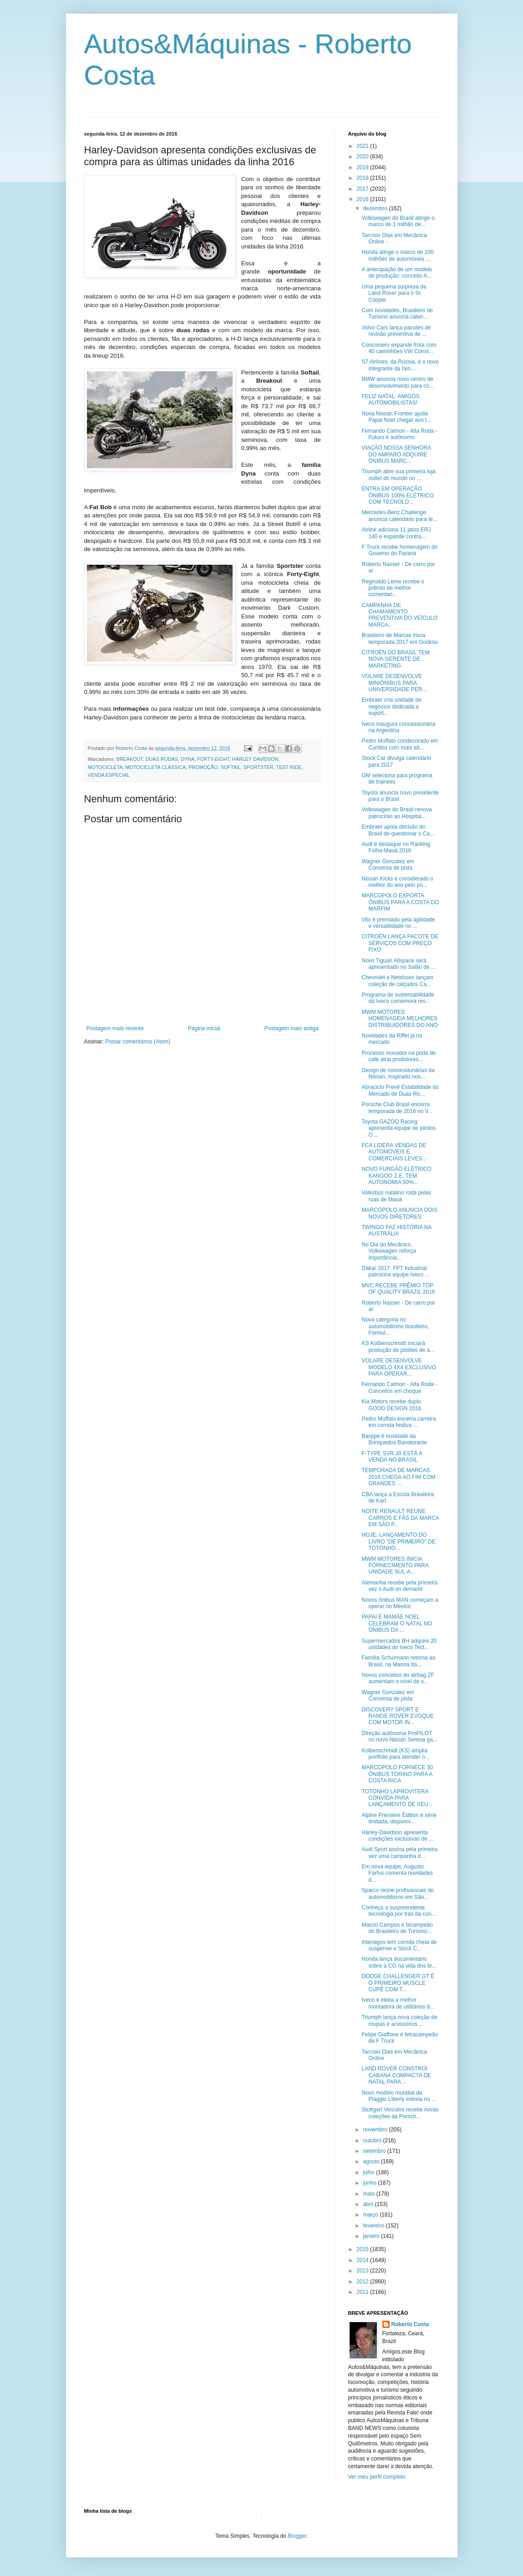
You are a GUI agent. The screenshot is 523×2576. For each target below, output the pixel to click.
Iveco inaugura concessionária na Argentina (398, 727)
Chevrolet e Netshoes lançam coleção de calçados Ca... (397, 980)
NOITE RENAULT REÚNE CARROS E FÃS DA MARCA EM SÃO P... (400, 1518)
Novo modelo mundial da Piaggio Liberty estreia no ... (398, 2096)
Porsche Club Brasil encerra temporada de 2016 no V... (396, 1107)
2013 (363, 2270)
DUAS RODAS (162, 759)
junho (370, 2183)
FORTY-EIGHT (213, 759)
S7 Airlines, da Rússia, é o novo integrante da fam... (399, 365)
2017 (363, 189)
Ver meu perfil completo (377, 2477)
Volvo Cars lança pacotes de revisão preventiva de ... (396, 330)
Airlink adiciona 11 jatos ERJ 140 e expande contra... (396, 532)
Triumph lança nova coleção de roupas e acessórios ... (399, 2020)
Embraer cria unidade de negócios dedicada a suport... (391, 706)
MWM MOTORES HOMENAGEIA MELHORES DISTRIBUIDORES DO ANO (399, 1018)
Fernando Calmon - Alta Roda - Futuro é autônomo (399, 434)
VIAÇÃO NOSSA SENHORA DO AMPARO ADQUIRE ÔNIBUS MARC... (396, 454)
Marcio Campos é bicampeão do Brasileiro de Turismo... (396, 1928)
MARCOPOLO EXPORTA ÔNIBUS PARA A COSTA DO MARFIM (400, 902)
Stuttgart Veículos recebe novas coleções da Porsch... (399, 2112)
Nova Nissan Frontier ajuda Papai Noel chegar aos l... (396, 416)
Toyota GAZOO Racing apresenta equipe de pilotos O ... (398, 1128)
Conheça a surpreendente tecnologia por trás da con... (398, 1910)
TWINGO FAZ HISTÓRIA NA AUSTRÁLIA (396, 1230)
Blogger (297, 2536)
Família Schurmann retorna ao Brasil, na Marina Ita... (398, 1661)
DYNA (187, 759)
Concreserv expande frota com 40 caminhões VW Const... (398, 348)
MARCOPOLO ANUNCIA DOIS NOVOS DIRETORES (399, 1213)
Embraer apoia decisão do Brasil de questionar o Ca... (397, 830)
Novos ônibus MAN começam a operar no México (399, 1603)
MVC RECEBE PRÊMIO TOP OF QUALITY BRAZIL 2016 (398, 1288)
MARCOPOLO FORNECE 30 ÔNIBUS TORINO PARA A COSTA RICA (397, 1774)
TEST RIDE (288, 767)
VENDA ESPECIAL (109, 775)
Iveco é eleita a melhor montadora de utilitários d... (397, 2003)
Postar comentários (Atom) (137, 1041)
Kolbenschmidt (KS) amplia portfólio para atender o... (395, 1753)
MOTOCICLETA (105, 767)
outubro (373, 2140)
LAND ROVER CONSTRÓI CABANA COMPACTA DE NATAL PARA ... (396, 2075)
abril (369, 2204)
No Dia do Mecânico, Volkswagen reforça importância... (388, 1251)
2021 (363, 146)
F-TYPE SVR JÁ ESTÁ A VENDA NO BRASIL (391, 1456)
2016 (363, 199)
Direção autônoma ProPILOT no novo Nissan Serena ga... (399, 1736)
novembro (376, 2129)
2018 (363, 178)
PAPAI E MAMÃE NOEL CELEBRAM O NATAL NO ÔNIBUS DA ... (396, 1623)
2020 (363, 156)
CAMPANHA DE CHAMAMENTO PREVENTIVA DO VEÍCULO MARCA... (399, 615)
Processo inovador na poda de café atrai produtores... (398, 1056)
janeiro (372, 2236)
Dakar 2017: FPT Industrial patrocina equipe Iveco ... (395, 1271)
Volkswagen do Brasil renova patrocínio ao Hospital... (396, 812)
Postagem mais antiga (291, 1028)
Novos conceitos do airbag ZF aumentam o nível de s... (397, 1678)
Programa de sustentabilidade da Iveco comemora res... (397, 998)
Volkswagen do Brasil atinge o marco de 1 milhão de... (397, 221)
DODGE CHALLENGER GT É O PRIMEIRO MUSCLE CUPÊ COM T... (397, 1983)
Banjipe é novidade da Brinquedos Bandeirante (394, 1439)
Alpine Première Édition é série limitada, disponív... (399, 1818)
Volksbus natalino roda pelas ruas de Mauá (396, 1195)
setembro (375, 2151)
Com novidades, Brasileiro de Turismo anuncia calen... (397, 313)
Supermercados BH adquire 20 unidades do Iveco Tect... (399, 1644)
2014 (363, 2260)
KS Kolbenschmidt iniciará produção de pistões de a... (397, 1346)
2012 (363, 2281)
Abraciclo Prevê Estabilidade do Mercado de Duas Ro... (399, 1090)
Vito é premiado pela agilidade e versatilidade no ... (398, 922)
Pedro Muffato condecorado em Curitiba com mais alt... (399, 744)
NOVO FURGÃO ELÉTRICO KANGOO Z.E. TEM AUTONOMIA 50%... (396, 1175)
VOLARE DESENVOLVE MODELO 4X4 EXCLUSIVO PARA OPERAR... (398, 1367)
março (371, 2215)
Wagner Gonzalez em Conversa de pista (387, 864)
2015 (363, 2249)
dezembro (376, 208)
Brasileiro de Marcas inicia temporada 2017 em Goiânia (399, 638)
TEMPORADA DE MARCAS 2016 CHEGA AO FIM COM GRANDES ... (398, 1477)
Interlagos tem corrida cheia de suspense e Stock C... (399, 1945)
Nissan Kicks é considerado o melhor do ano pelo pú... (397, 882)
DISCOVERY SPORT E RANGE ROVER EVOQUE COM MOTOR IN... (397, 1716)
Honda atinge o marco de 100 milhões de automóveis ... (397, 255)
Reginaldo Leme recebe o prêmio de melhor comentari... (392, 588)
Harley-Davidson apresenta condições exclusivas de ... (397, 1835)
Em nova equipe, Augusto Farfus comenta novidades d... (396, 1873)
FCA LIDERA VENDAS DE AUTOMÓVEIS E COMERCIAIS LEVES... (394, 1152)
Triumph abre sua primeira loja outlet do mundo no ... (398, 474)
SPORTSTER (259, 767)
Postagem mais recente (115, 1028)
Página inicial (204, 1028)
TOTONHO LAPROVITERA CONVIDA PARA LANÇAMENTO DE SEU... (396, 1798)
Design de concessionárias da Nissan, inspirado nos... (397, 1073)
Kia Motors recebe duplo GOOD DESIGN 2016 (391, 1404)
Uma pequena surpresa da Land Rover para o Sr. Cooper (393, 293)
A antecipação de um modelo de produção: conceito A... (396, 272)
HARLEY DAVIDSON (255, 759)
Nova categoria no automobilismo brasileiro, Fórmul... (395, 1326)
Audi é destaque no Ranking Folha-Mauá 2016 (395, 847)
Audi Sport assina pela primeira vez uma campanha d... (399, 1852)
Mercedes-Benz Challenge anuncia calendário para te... (399, 515)
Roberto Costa (410, 2324)
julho (369, 2172)
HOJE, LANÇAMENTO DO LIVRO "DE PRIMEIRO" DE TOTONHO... (398, 1541)
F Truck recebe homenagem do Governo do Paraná (399, 550)
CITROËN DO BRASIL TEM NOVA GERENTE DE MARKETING (395, 659)
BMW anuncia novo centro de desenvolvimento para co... (397, 382)
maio (369, 2194)
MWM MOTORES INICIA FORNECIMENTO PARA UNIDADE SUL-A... (394, 1565)
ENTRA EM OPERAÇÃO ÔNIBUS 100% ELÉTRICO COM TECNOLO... (397, 495)
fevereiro (374, 2225)
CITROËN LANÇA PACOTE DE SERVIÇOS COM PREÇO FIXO (399, 943)
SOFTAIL (230, 767)
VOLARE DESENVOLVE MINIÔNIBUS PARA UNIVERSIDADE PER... (394, 683)
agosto (372, 2161)
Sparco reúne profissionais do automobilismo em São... (397, 1893)
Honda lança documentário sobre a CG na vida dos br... (398, 1962)
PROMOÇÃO (203, 767)
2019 (363, 167)
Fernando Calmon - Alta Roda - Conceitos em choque (399, 1387)
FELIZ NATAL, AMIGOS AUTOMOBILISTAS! (390, 399)
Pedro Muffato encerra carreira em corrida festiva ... (398, 1422)
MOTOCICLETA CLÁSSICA (156, 767)
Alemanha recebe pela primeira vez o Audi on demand (399, 1585)
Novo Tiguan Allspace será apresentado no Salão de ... (398, 963)
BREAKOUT (130, 759)
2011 (363, 2292)
